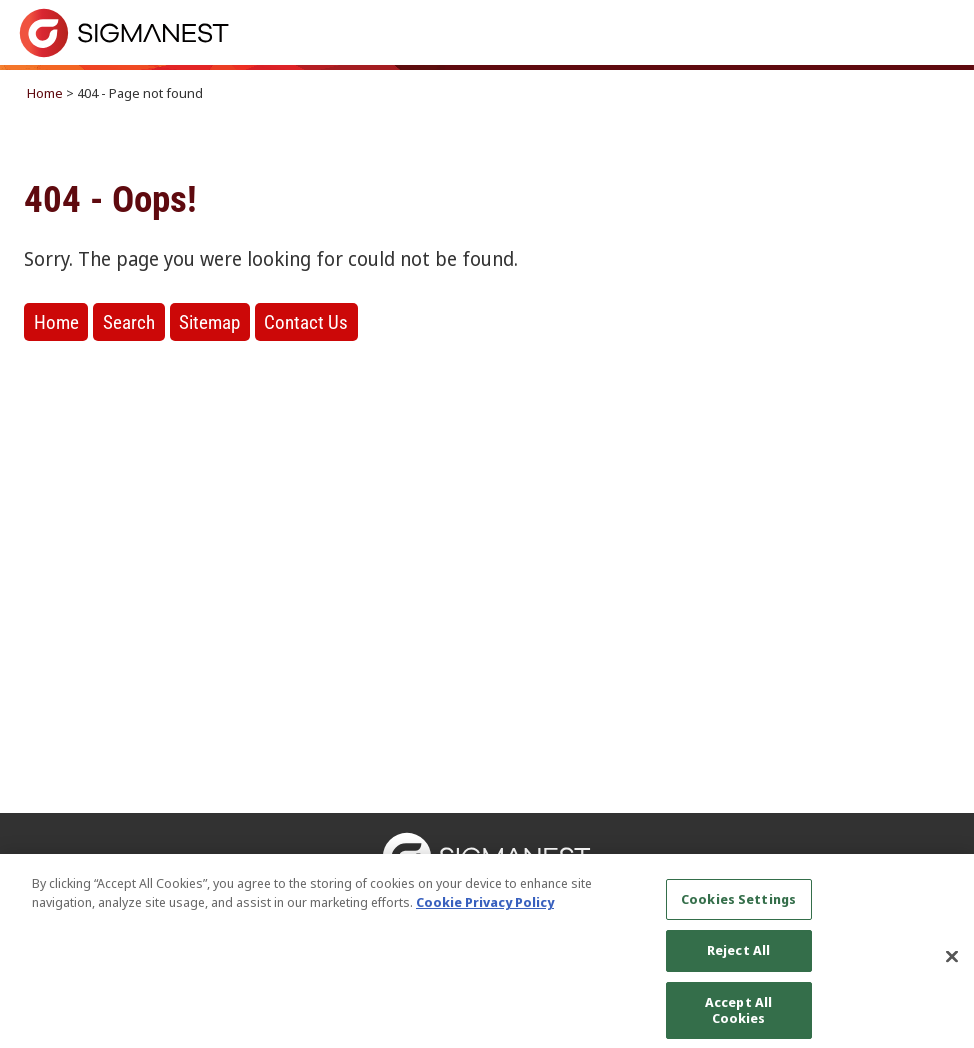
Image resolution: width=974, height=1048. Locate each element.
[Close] (952, 965)
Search (129, 322)
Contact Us (306, 322)
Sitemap (209, 322)
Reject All (738, 959)
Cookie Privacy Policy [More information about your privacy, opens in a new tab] (485, 911)
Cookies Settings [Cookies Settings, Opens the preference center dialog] (738, 907)
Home (45, 93)
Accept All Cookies (738, 1019)
